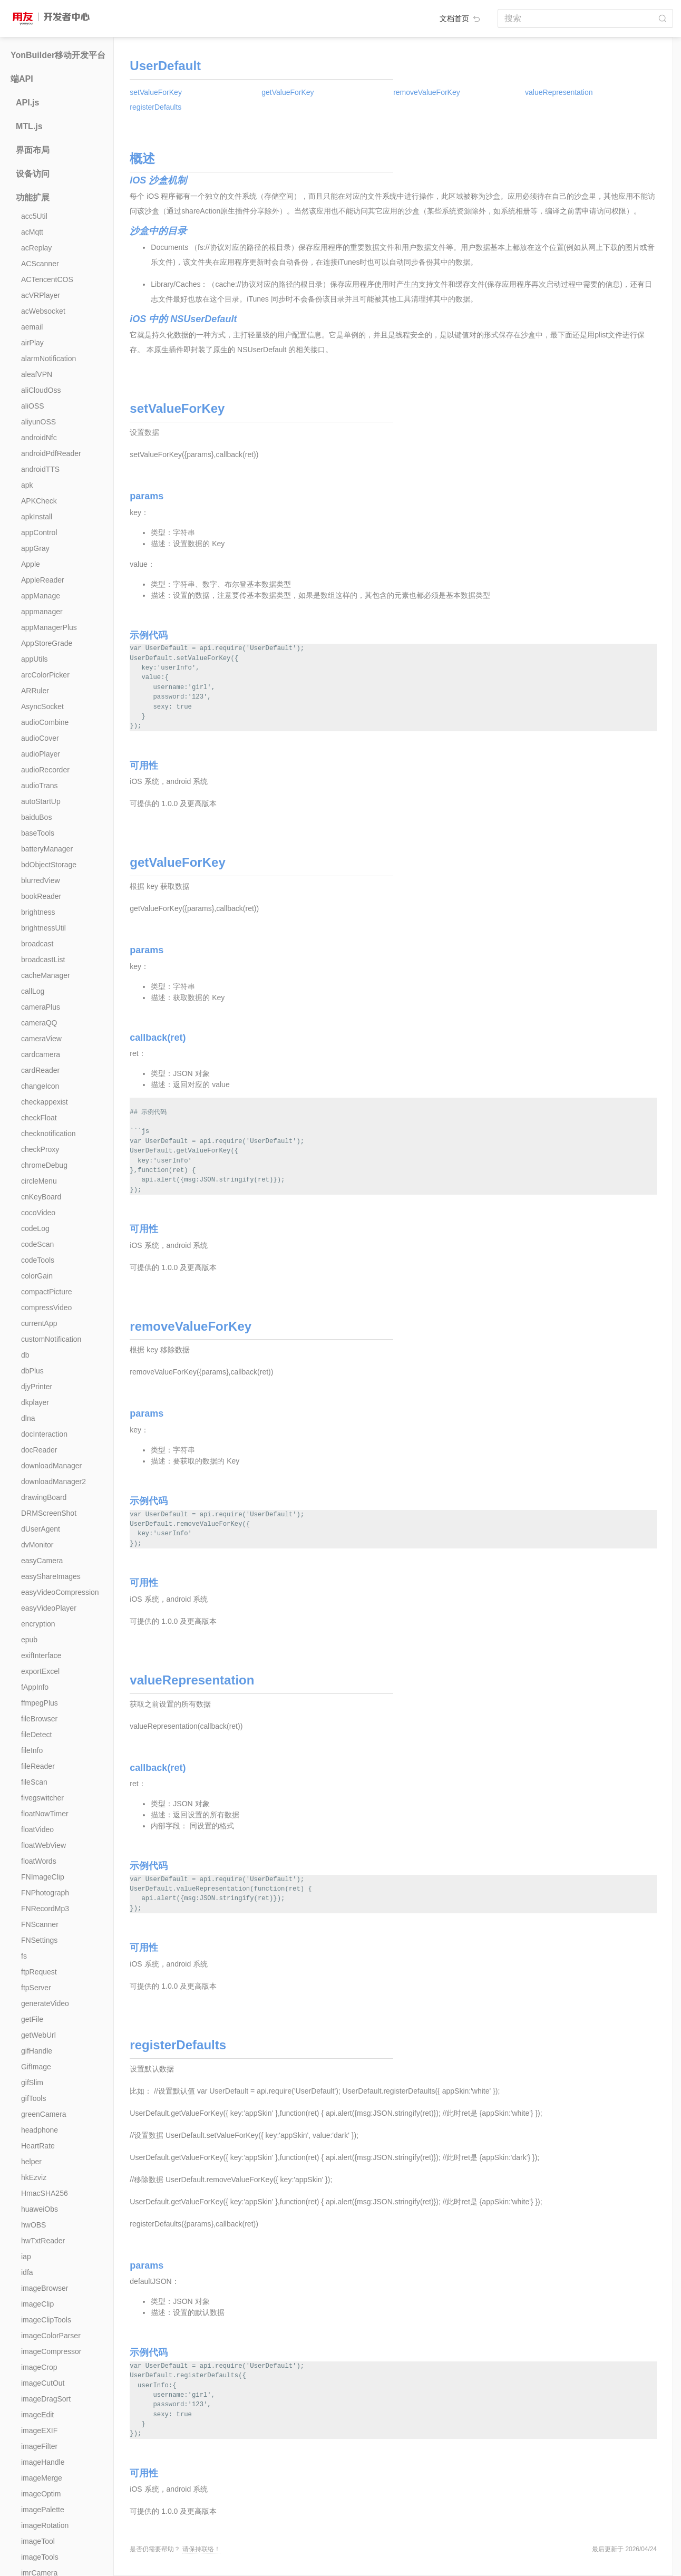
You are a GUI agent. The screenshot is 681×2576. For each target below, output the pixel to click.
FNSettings (39, 1940)
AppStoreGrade (46, 643)
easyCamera (42, 1560)
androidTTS (40, 469)
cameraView (41, 1038)
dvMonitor (37, 1545)
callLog (32, 991)
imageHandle (43, 2462)
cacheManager (45, 975)
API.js (27, 102)
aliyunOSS (38, 422)
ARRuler (35, 690)
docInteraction (44, 1434)
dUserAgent (40, 1529)
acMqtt (32, 232)
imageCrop (39, 2367)
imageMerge (41, 2478)
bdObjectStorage (48, 864)
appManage (40, 596)
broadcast (37, 944)
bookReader (41, 896)
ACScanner (40, 263)
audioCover (40, 738)
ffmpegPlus (39, 1703)
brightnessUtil (43, 928)
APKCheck (39, 501)
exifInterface (41, 1655)
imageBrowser (44, 2288)
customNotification (51, 1339)
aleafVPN (36, 374)
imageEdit (37, 2414)
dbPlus (32, 1371)
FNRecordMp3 (45, 1908)
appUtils (34, 659)
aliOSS (32, 406)
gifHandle (36, 2051)
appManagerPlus (49, 627)
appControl (39, 532)
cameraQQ (39, 1023)
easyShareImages (51, 1576)
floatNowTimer (45, 1813)
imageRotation (45, 2525)
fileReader (38, 1766)
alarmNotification (48, 358)
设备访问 (33, 173)
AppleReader (42, 580)
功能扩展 (33, 197)
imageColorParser (51, 2335)
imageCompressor (51, 2351)
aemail (32, 327)
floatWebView (43, 1845)
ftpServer (36, 1987)
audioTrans (39, 785)
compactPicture (46, 1291)
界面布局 (33, 150)
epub (29, 1639)
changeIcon (40, 1086)
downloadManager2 (53, 1481)
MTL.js (29, 126)
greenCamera (43, 2114)
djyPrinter (36, 1386)
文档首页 (461, 18)
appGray (35, 548)
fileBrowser (39, 1719)
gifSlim (32, 2082)
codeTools (37, 1260)
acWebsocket (43, 311)
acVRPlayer (40, 295)
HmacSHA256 (44, 2193)
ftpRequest (39, 1972)
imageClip (37, 2304)
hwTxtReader (43, 2240)
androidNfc (39, 437)
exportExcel (40, 1671)
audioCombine (45, 722)
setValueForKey (156, 92)
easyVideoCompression (60, 1592)
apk (27, 485)
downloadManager (51, 1465)
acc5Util (34, 216)
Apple (30, 564)
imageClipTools (46, 2320)
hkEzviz (33, 2177)
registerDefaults (155, 107)
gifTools (33, 2098)
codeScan (37, 1244)
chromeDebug (44, 1165)
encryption (38, 1624)
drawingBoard (43, 1497)
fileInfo (32, 1750)
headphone (39, 2130)
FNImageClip (42, 1877)
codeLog (35, 1228)
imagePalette (42, 2509)
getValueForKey (287, 92)
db (25, 1355)
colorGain (37, 1276)
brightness (38, 912)
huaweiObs (39, 2209)
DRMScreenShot (48, 1513)
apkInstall (36, 516)
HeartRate (38, 2146)
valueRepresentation (558, 92)
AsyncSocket (42, 706)
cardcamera (40, 1054)
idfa (27, 2272)
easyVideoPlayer (48, 1608)
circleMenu (39, 1181)
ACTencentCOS (47, 279)
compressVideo (46, 1307)
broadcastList (43, 959)
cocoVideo (38, 1212)
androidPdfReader (51, 453)
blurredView (40, 880)
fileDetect (36, 1734)
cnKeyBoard (41, 1197)
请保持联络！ (201, 2549)
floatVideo (37, 1829)
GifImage (36, 2066)
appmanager (42, 611)
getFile (32, 2019)
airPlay (32, 342)
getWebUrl (38, 2035)
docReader (39, 1450)
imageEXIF (39, 2430)
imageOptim (41, 2494)
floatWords (38, 1861)
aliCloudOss (41, 390)
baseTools (37, 833)
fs (24, 1956)
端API (22, 78)
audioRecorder (45, 770)
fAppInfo (34, 1687)
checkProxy (40, 1149)
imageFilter (39, 2446)
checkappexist (44, 1102)
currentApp (39, 1323)
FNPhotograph (45, 1893)
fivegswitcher (42, 1798)
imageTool (38, 2541)
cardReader (40, 1070)
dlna (28, 1418)
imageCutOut (42, 2383)
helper (31, 2161)
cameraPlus (40, 1007)
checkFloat (39, 1117)
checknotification (48, 1133)
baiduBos (36, 817)
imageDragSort (46, 2399)
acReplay (36, 248)
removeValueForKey (426, 92)
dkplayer (35, 1402)
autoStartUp (41, 801)
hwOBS (33, 2225)
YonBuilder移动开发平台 (58, 55)
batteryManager (47, 849)
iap (26, 2256)
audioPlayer (40, 754)
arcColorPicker (45, 675)
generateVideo (45, 2003)
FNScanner (40, 1924)
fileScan (34, 1782)
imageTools (40, 2557)
